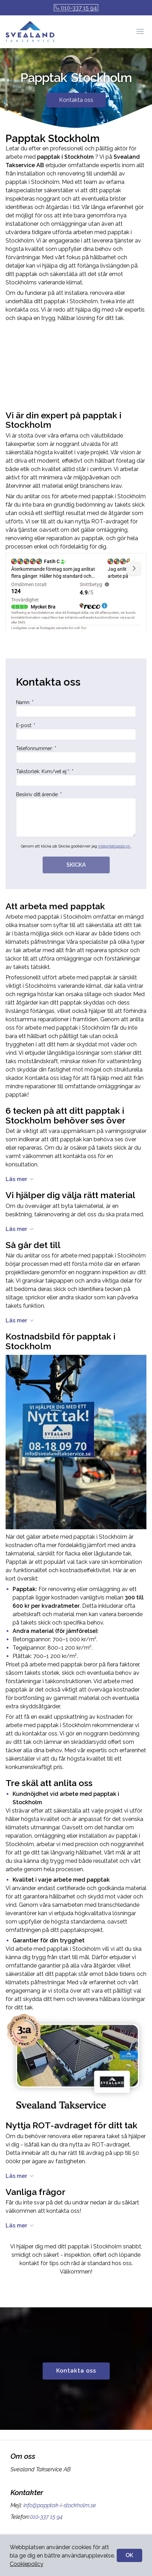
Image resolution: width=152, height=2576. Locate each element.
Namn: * (76, 708)
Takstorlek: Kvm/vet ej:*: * (76, 777)
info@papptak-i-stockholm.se (59, 2505)
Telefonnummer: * (76, 754)
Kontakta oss (76, 100)
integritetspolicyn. (114, 846)
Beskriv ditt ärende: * (76, 814)
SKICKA (76, 864)
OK (129, 2555)
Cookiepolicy (26, 2564)
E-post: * (76, 731)
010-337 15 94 (76, 8)
